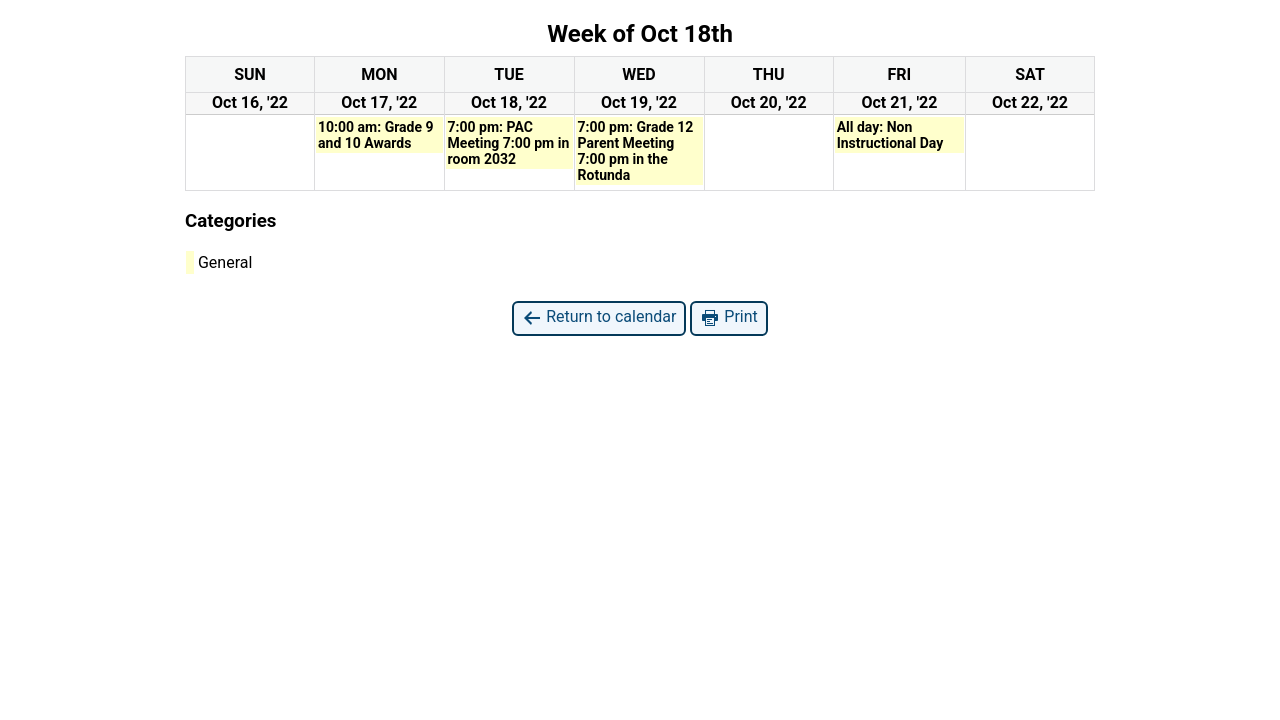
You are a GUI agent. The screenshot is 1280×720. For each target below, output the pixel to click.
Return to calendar (599, 317)
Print (728, 317)
